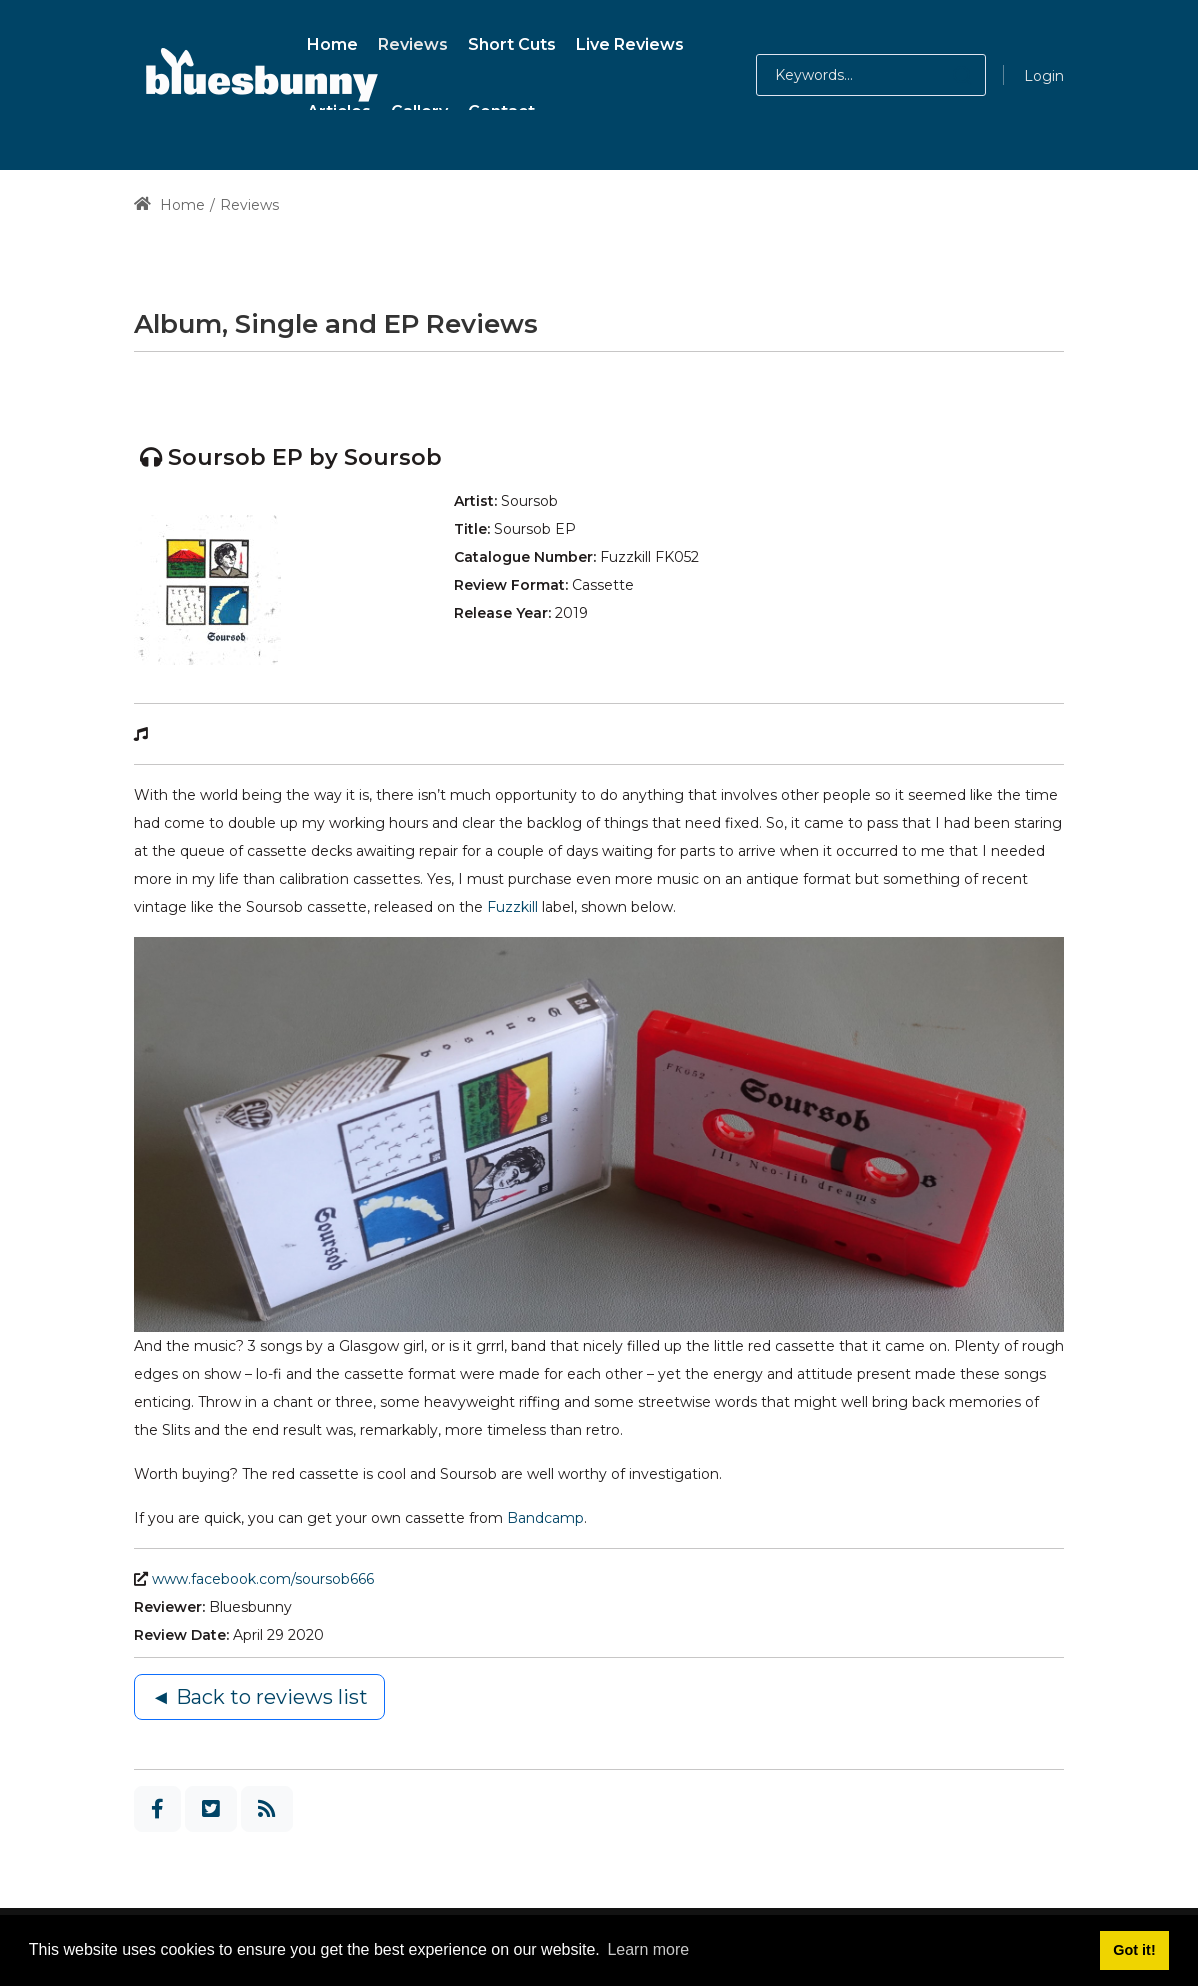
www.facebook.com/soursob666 (263, 1579)
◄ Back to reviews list (259, 1697)
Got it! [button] (1134, 1950)
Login (1044, 76)
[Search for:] (871, 75)
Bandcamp (545, 1518)
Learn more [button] (648, 1949)
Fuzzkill (514, 907)
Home (169, 205)
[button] (942, 75)
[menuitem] (332, 41)
